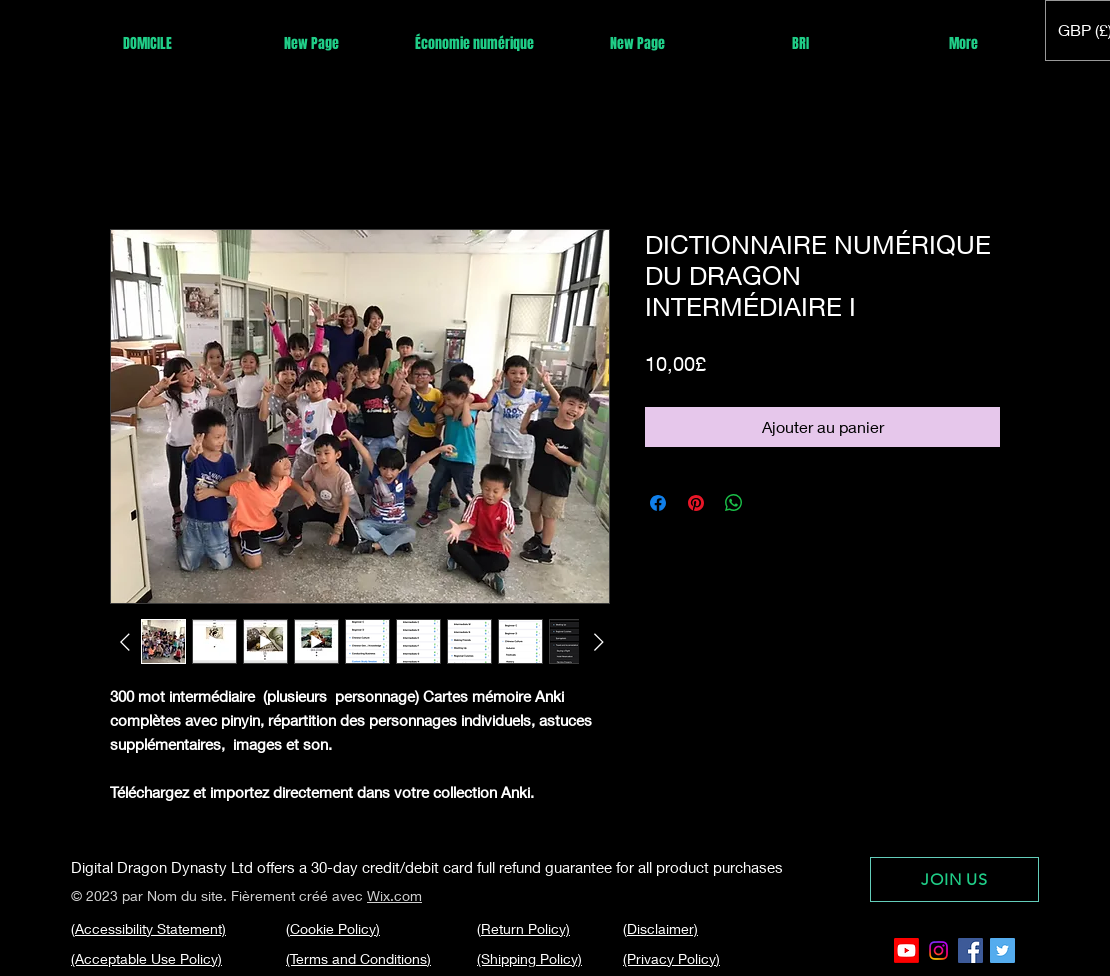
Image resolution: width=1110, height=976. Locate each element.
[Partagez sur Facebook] (658, 503)
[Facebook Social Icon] (970, 950)
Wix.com (394, 895)
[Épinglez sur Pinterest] (696, 503)
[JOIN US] (954, 879)
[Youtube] (906, 950)
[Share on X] (772, 503)
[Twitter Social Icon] (1002, 950)
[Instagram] (938, 950)
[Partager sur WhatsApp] (734, 503)
